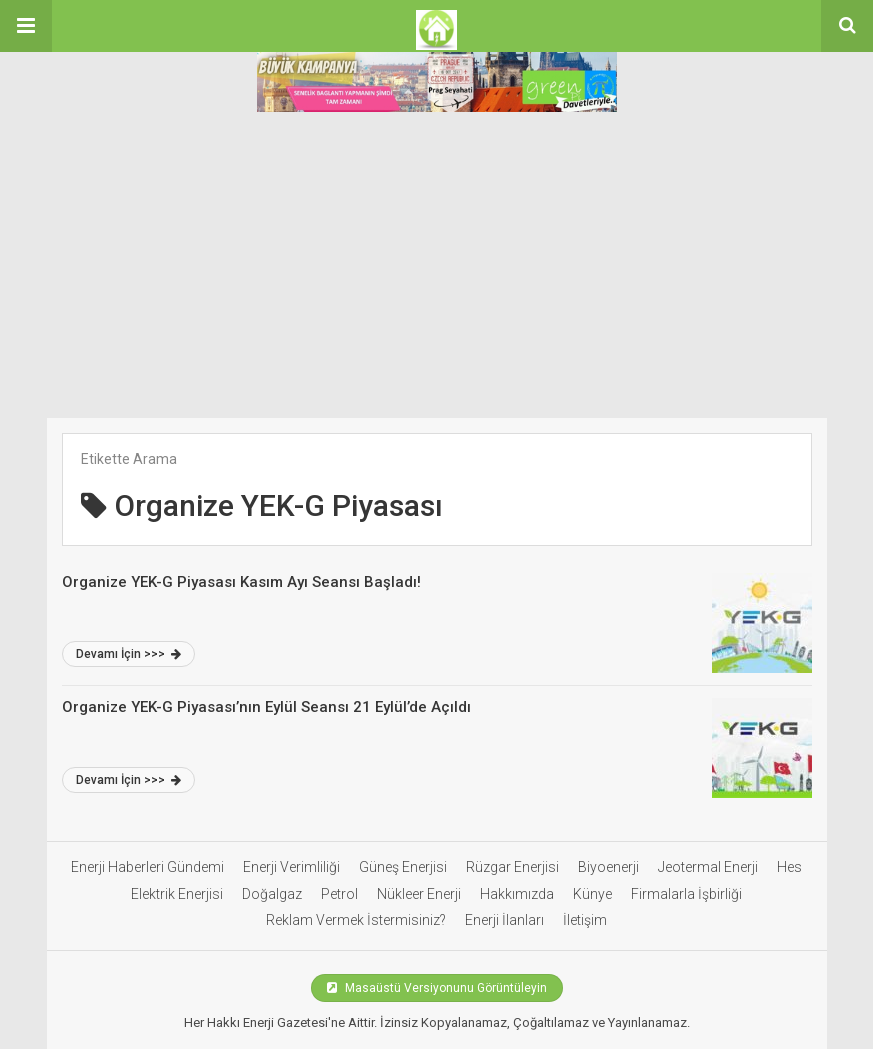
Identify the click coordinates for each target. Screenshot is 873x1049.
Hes (789, 867)
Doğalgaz (272, 894)
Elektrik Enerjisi (177, 894)
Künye (592, 894)
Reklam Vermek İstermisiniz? (356, 920)
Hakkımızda (517, 894)
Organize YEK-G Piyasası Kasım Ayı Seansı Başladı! (241, 582)
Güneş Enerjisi (403, 867)
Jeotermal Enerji (708, 867)
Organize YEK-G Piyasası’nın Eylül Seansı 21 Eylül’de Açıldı (268, 707)
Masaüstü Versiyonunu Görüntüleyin (437, 988)
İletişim (585, 920)
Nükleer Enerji (419, 894)
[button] (26, 26)
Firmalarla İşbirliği (686, 894)
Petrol (339, 894)
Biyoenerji (608, 867)
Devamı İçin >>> (128, 654)
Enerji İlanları (504, 920)
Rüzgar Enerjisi (512, 867)
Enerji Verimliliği (291, 867)
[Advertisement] (436, 268)
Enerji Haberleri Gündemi (147, 867)
